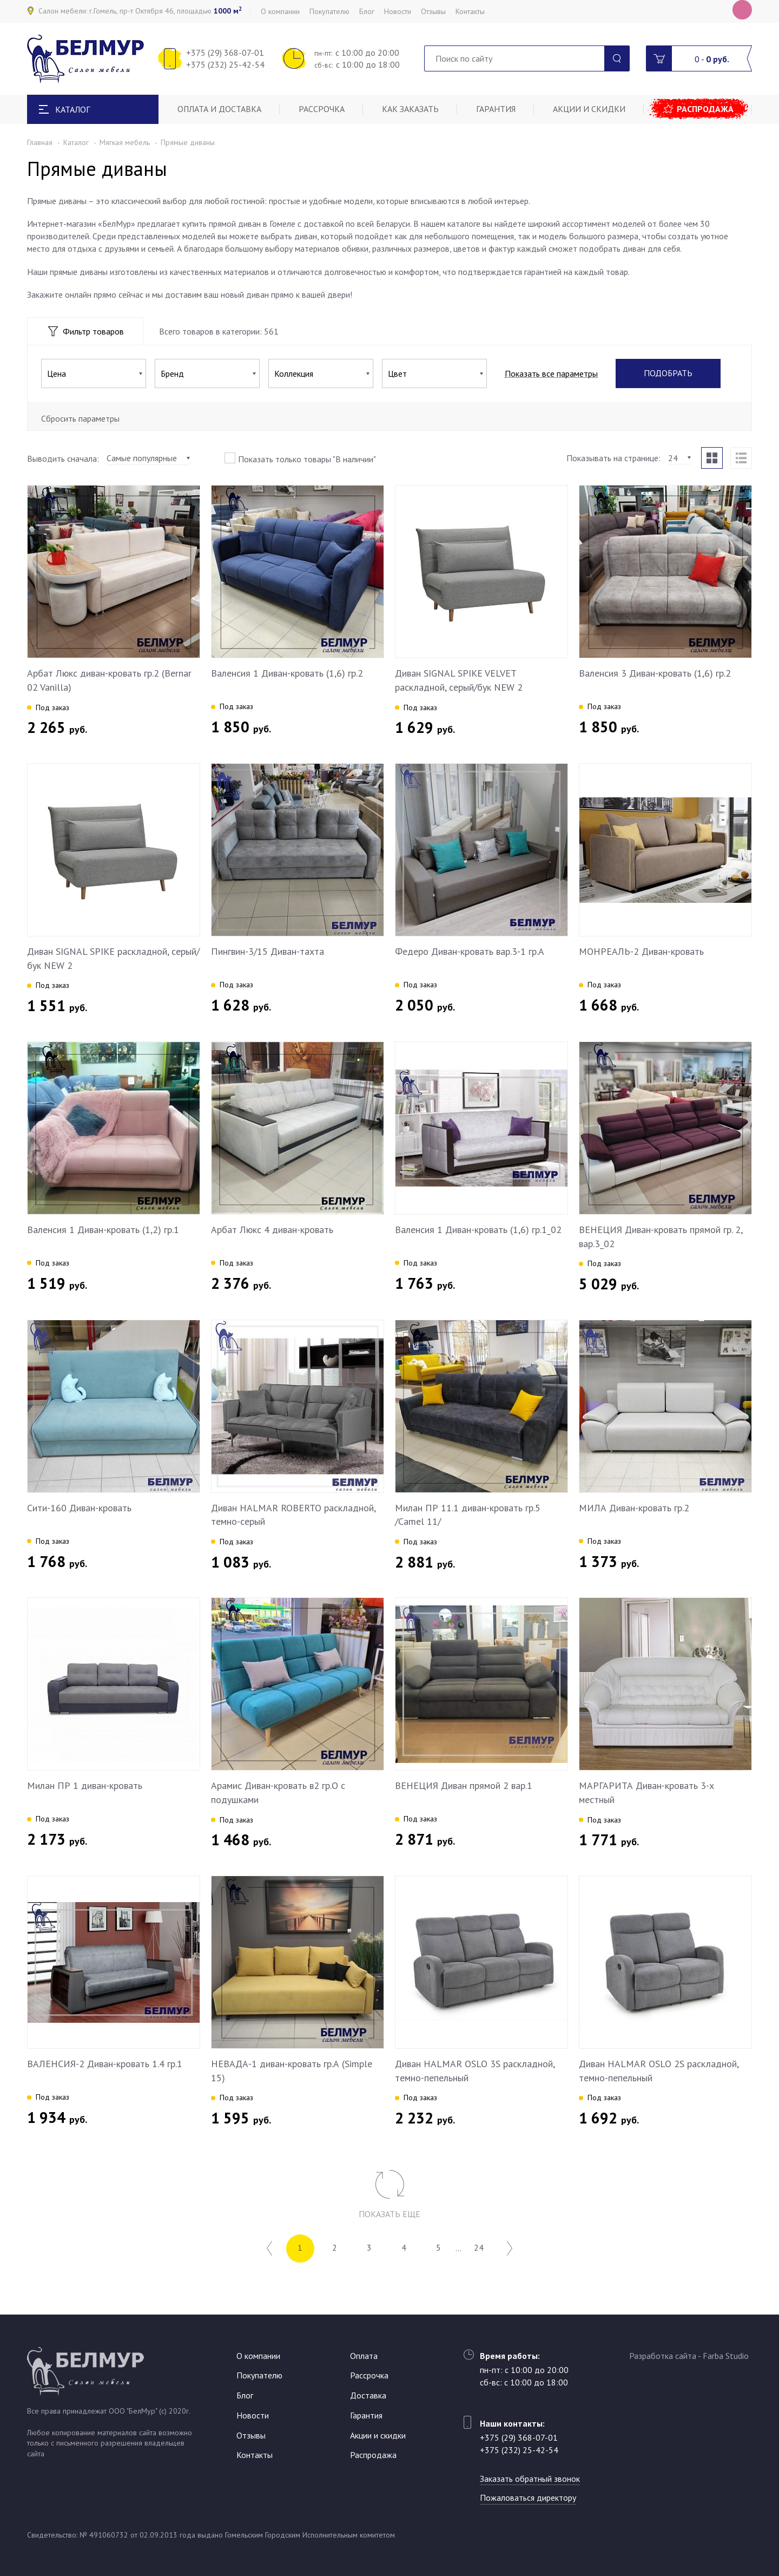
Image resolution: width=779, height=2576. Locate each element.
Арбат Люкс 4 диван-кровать (272, 1229)
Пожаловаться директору (528, 2497)
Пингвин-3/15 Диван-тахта (267, 951)
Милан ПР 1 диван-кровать (84, 1785)
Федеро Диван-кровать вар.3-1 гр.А (469, 951)
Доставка (368, 2395)
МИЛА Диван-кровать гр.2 (634, 1508)
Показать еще (389, 2213)
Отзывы (433, 11)
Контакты (470, 11)
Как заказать (410, 109)
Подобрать (668, 373)
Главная (39, 142)
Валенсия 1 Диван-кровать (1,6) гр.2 (287, 673)
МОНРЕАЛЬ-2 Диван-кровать (641, 951)
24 (479, 2248)
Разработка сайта (662, 2355)
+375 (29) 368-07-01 (225, 52)
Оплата (364, 2355)
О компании (280, 11)
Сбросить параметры (80, 418)
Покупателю (329, 11)
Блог (366, 11)
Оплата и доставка (219, 109)
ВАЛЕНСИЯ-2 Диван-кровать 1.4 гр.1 (104, 2063)
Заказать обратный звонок (530, 2478)
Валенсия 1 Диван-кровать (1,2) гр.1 (103, 1229)
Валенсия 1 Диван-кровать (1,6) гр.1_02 (478, 1229)
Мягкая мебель (125, 142)
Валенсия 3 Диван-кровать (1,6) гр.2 (655, 673)
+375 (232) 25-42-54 (225, 64)
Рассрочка (322, 109)
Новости (397, 11)
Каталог (76, 142)
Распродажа (705, 109)
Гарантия (496, 109)
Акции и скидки (589, 109)
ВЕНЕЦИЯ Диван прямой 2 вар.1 (463, 1785)
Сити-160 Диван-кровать (79, 1508)
